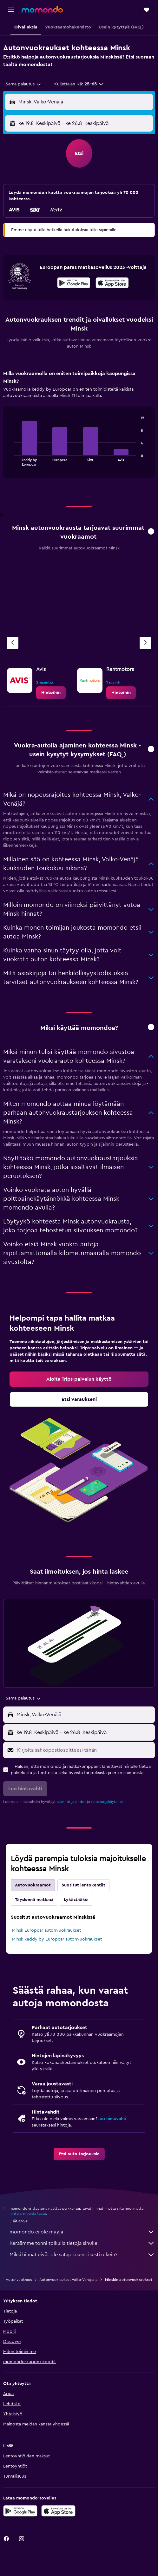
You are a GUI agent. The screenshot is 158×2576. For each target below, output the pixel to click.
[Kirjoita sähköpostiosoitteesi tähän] (84, 1750)
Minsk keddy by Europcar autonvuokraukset (57, 1939)
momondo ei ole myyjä (82, 2232)
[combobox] (23, 84)
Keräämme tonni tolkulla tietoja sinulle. (82, 2243)
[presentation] (112, 283)
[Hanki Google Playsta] (73, 284)
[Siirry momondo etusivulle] (42, 9)
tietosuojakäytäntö (107, 1802)
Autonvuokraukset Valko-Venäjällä (68, 2280)
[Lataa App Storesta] (112, 284)
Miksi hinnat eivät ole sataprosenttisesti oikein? (82, 2254)
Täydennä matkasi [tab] (34, 1900)
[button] (11, 10)
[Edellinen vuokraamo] (12, 643)
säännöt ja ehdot (71, 1802)
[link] (51, 692)
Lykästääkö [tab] (76, 1900)
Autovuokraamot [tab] (33, 1885)
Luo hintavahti (111, 2119)
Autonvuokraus (19, 2280)
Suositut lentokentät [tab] (83, 1885)
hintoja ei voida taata (28, 2213)
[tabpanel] (79, 426)
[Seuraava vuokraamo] (145, 643)
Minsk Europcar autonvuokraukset (46, 1930)
